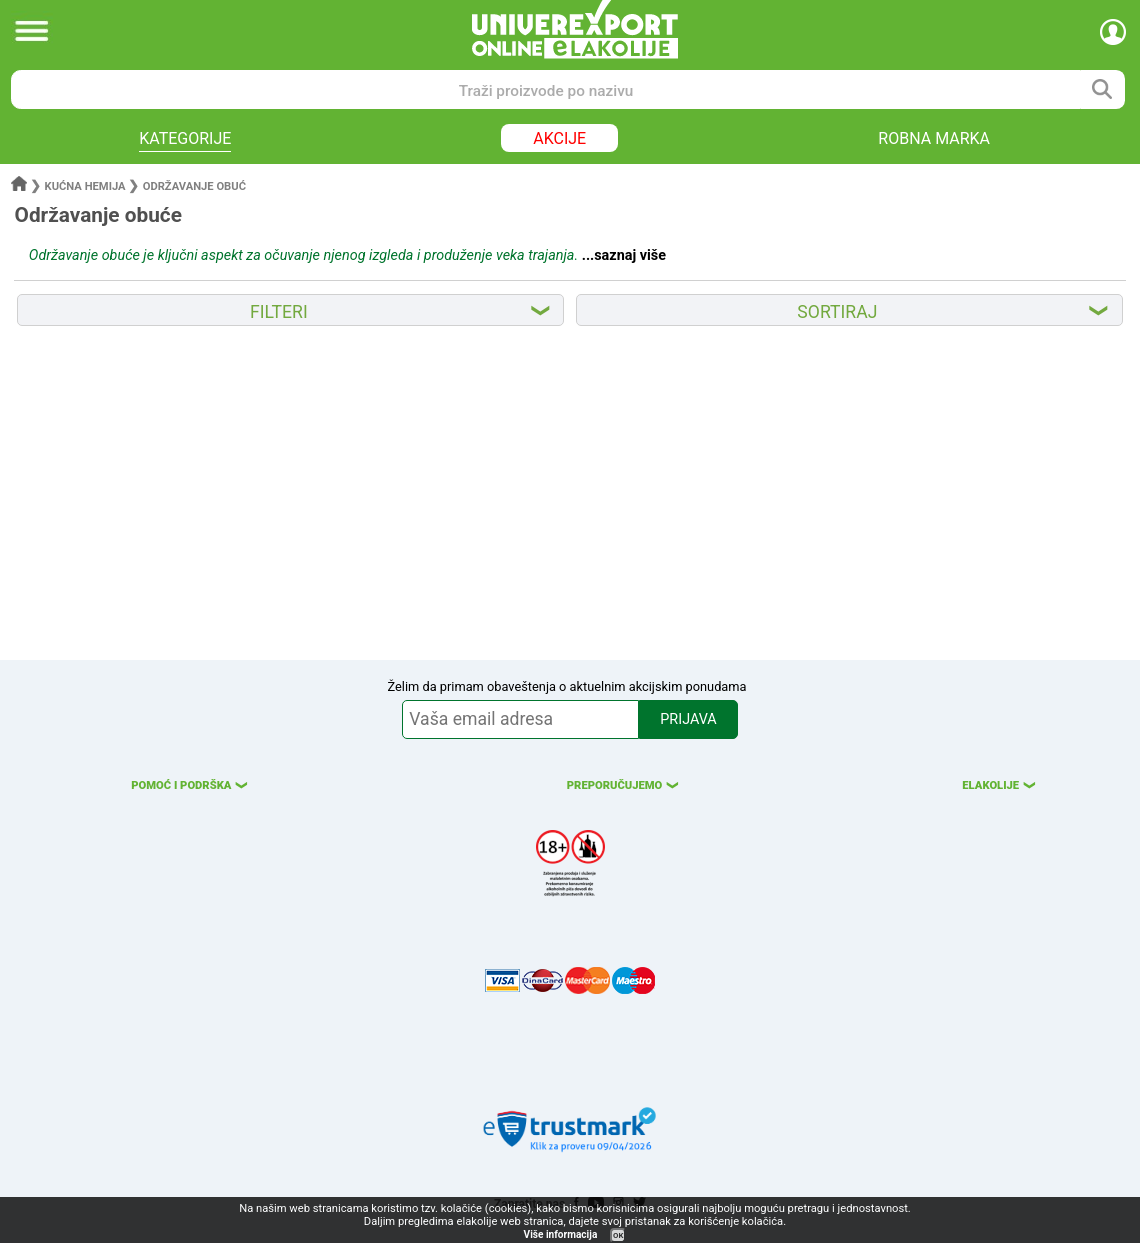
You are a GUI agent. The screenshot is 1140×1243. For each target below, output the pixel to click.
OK (618, 1235)
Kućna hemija (85, 186)
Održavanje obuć (194, 186)
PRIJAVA (688, 719)
